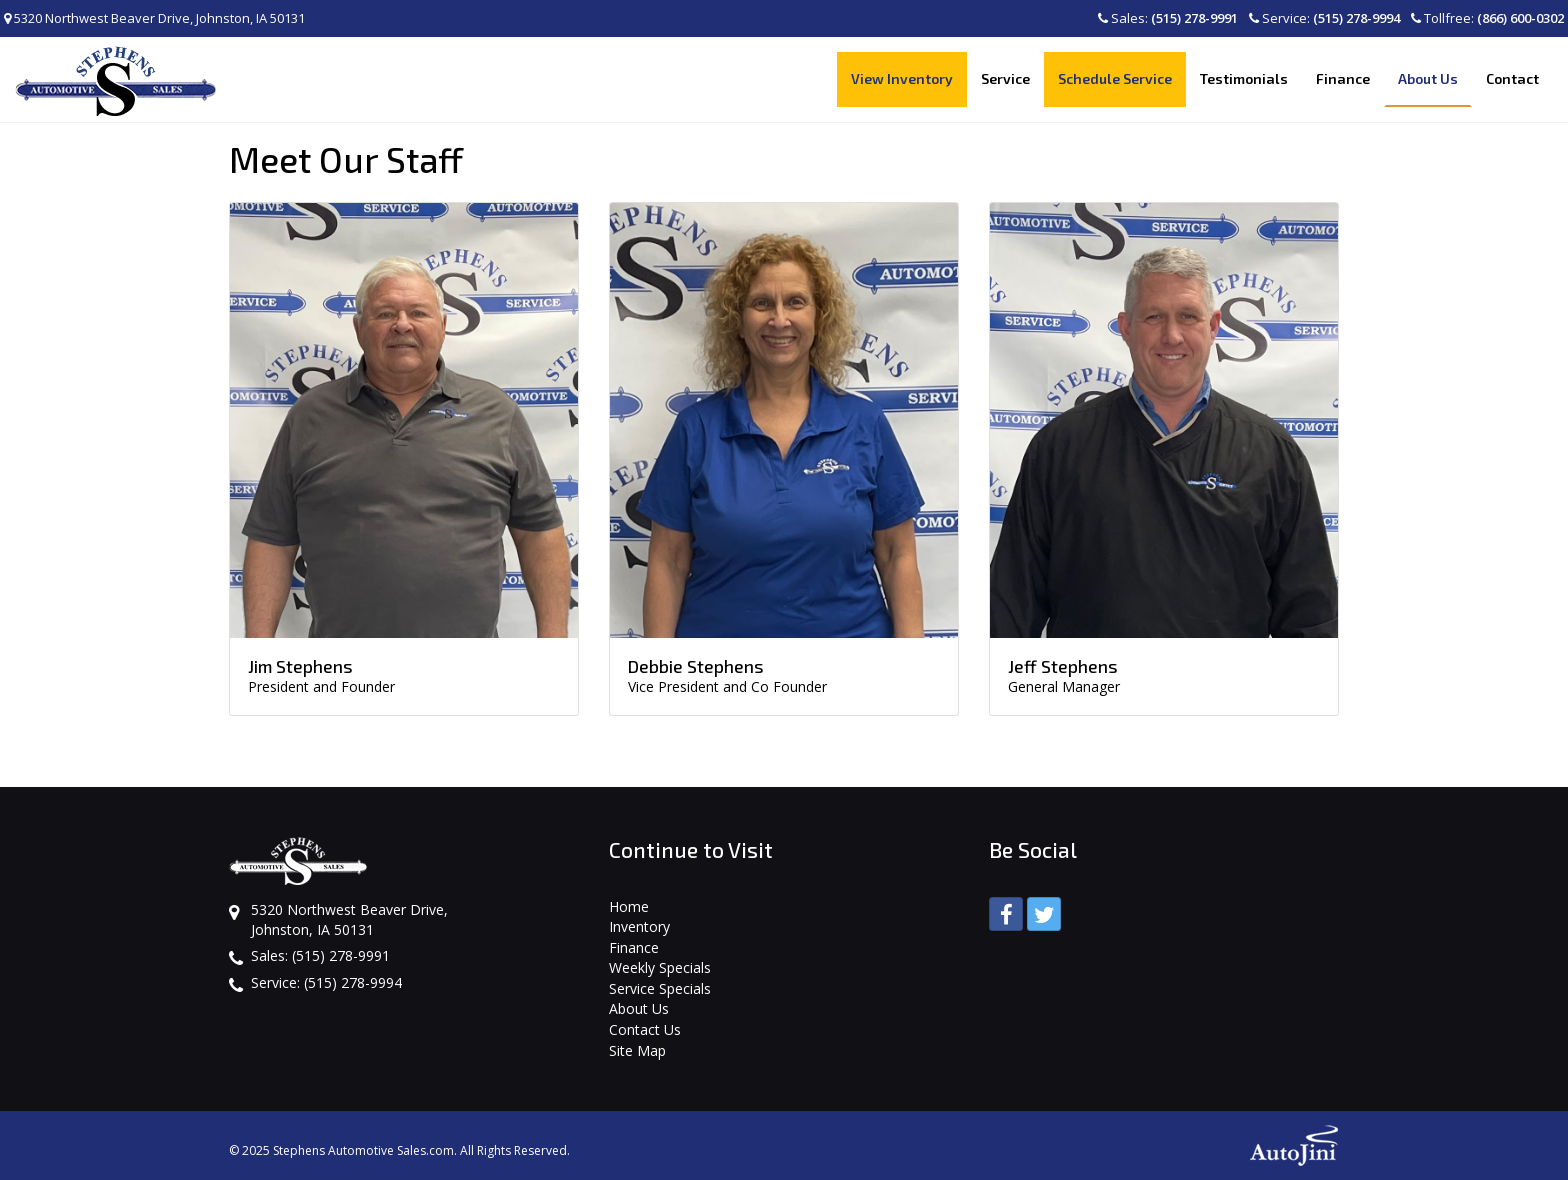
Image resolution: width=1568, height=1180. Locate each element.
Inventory (639, 926)
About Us (639, 1008)
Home (629, 906)
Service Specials (660, 988)
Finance (634, 947)
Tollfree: (1487, 18)
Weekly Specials (660, 967)
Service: (1324, 18)
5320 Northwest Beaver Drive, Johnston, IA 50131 (154, 18)
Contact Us (645, 1029)
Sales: (1168, 18)
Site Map (637, 1050)
